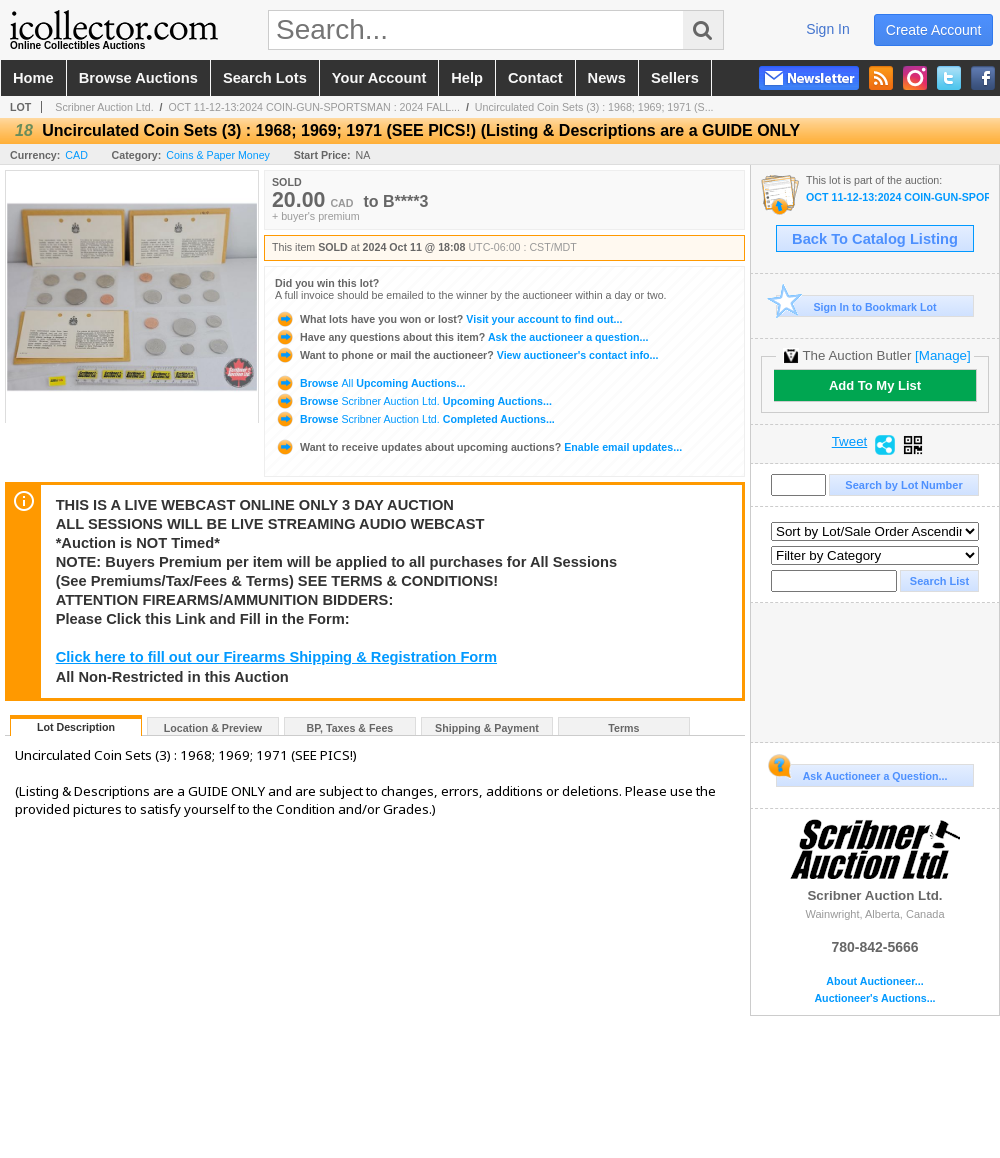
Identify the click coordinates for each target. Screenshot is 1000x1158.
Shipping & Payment (487, 728)
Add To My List (875, 385)
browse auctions (138, 78)
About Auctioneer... (874, 981)
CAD (76, 155)
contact (535, 78)
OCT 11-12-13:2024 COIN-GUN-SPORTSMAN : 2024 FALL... (314, 107)
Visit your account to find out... (448, 319)
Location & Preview (213, 728)
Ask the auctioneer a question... (461, 337)
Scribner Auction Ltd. (104, 107)
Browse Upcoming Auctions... (370, 383)
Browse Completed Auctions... (415, 419)
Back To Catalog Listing (875, 239)
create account (934, 30)
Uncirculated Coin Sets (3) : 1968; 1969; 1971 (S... (594, 107)
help (467, 78)
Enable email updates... (478, 447)
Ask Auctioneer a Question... (861, 773)
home (33, 78)
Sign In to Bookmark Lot (856, 306)
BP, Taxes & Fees (350, 728)
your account (379, 78)
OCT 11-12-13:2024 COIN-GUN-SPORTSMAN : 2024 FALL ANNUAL (897, 197)
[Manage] (942, 355)
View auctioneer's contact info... (466, 355)
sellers (675, 78)
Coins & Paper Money (218, 155)
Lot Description (76, 727)
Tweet (850, 442)
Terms (623, 728)
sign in (828, 29)
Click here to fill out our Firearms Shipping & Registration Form (276, 657)
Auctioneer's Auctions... (874, 998)
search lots (265, 78)
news (607, 78)
